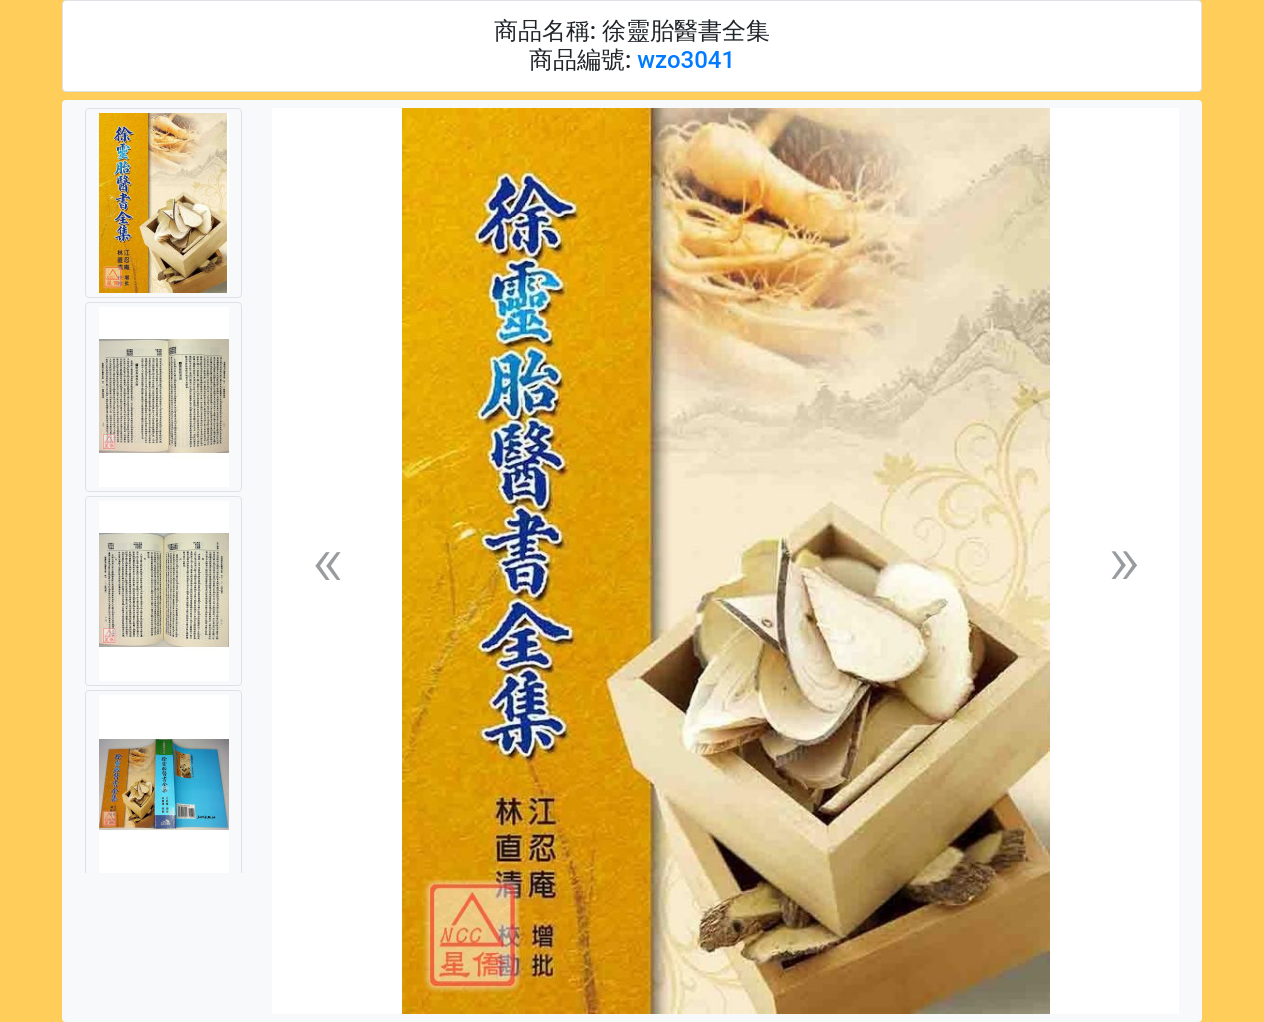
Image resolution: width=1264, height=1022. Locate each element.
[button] (327, 561)
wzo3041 (686, 60)
